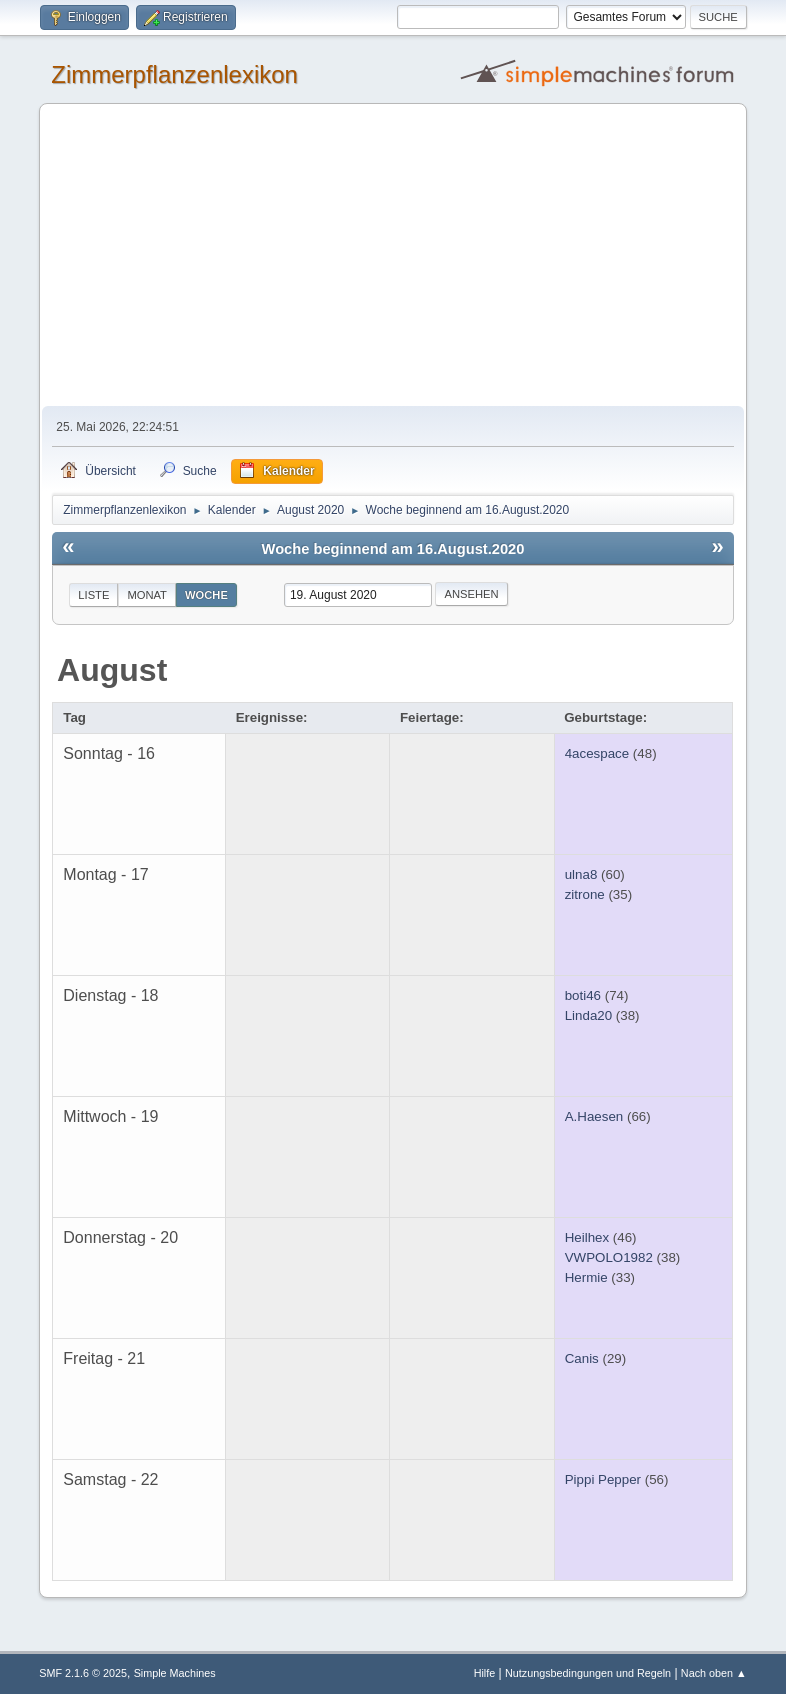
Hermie (586, 1277)
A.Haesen (594, 1116)
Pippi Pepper (603, 1479)
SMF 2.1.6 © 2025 (83, 1673)
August (112, 670)
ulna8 (581, 874)
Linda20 (588, 1015)
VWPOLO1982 (609, 1257)
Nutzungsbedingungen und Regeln (588, 1673)
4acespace (597, 753)
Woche (206, 595)
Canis (582, 1358)
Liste (93, 595)
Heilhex (587, 1237)
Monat (147, 595)
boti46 (583, 995)
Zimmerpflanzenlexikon (174, 74)
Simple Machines (175, 1673)
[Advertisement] (392, 256)
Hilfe (485, 1673)
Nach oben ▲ (714, 1673)
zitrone (585, 894)
